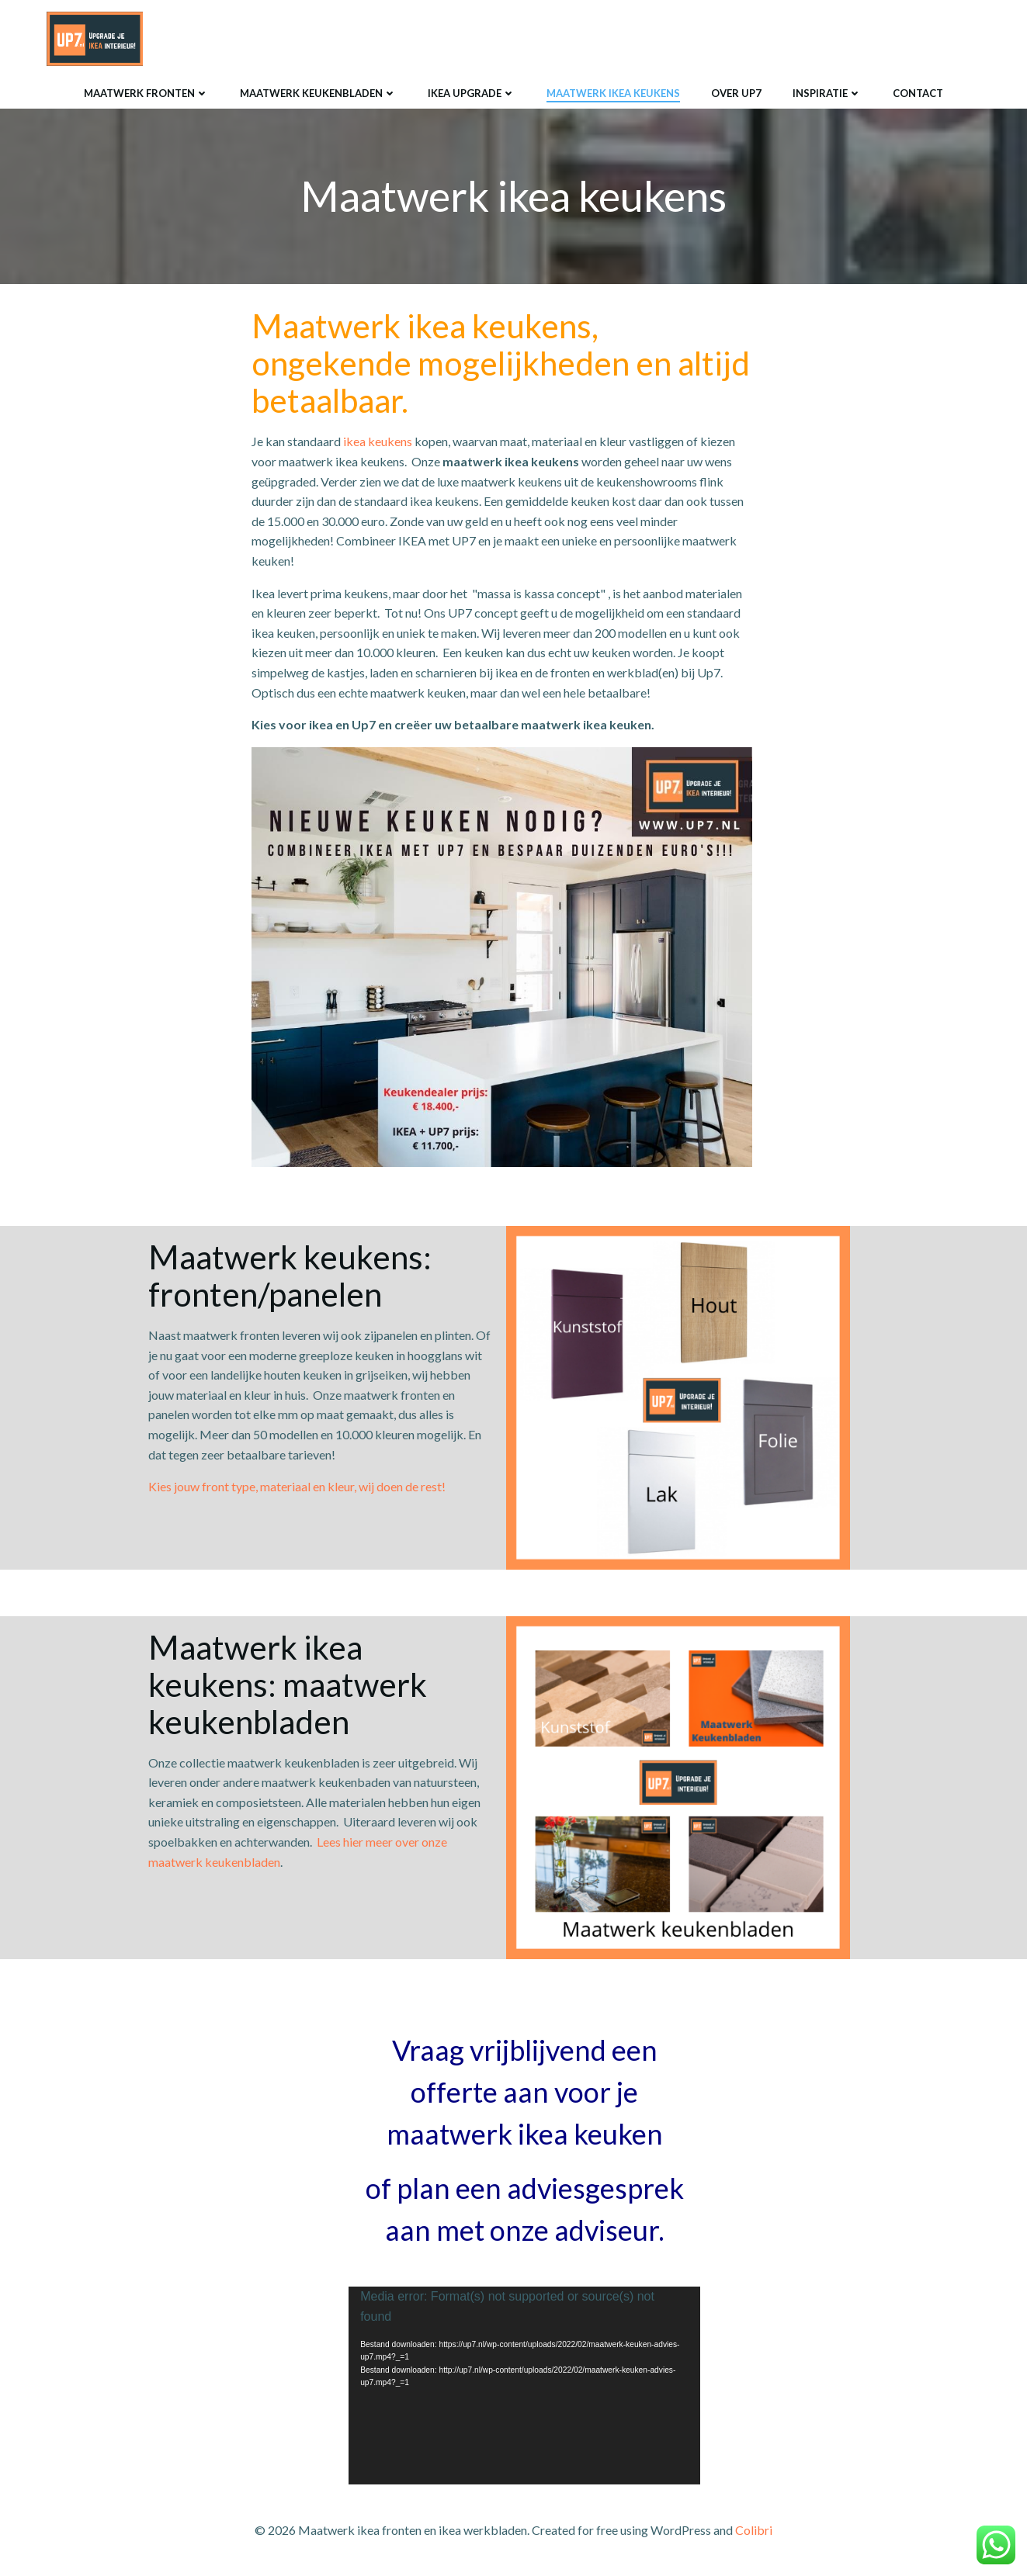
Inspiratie (827, 92)
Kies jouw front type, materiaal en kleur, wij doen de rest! (297, 1487)
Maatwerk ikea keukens (613, 92)
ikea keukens (377, 442)
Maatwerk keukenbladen (318, 92)
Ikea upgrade (471, 92)
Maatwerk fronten (146, 92)
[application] (524, 2386)
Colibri (753, 2530)
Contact (918, 92)
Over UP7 (736, 92)
